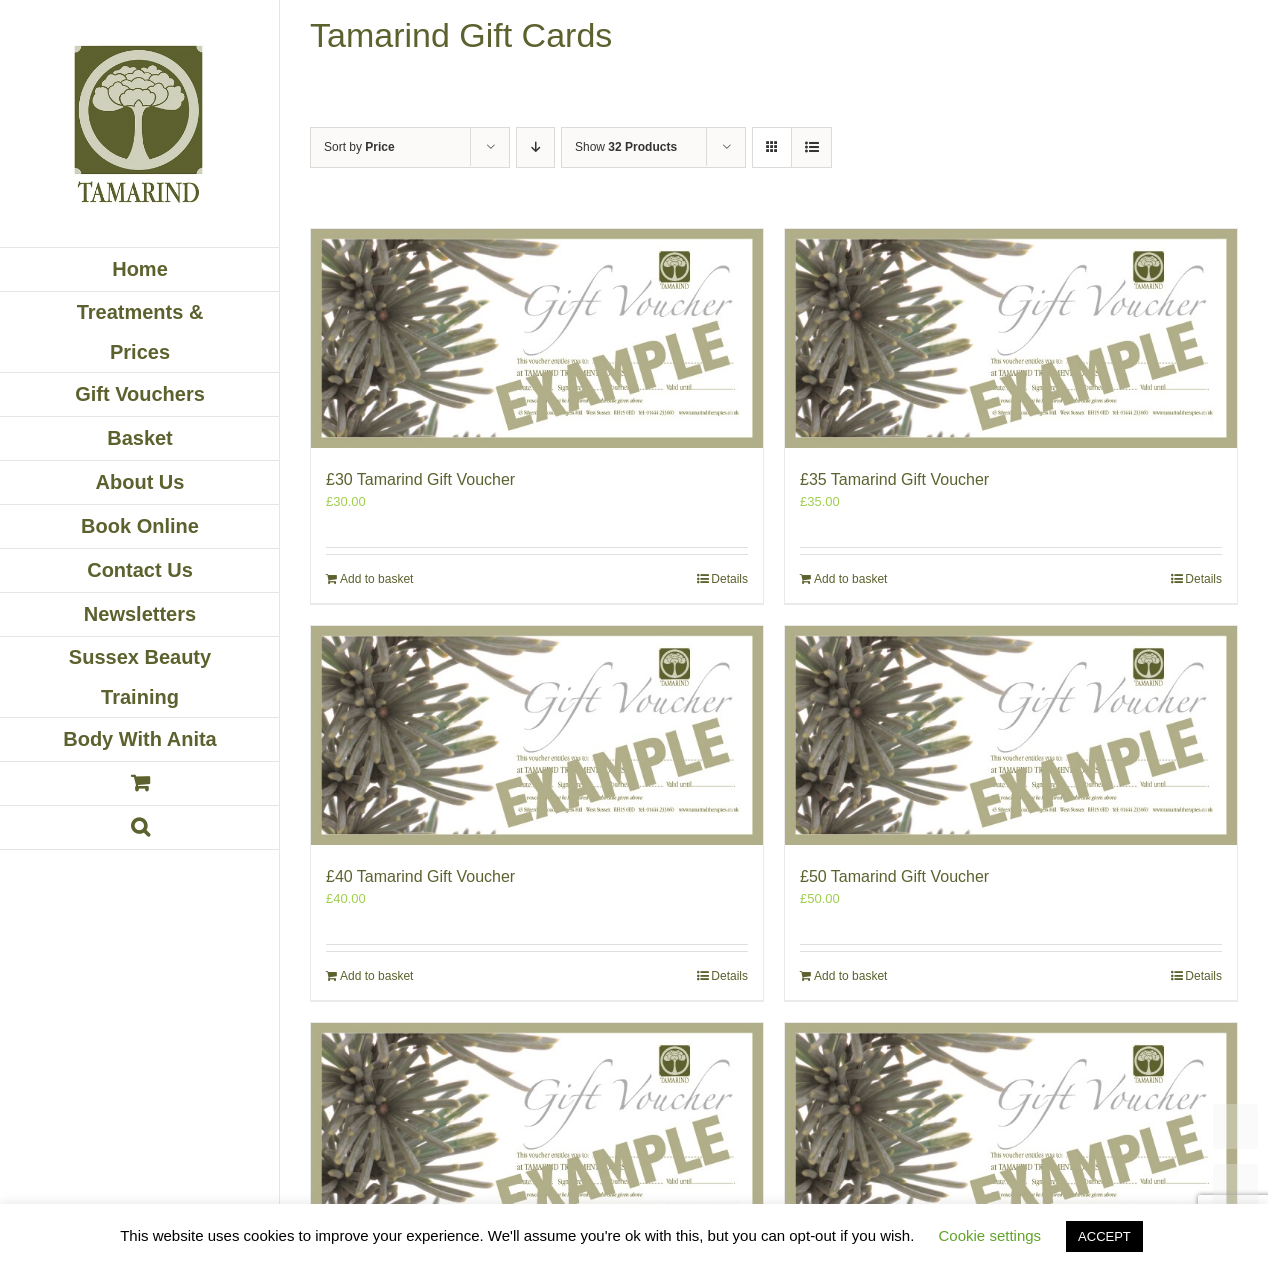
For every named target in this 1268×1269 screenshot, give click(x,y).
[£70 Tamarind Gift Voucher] (1011, 1132)
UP (1235, 1186)
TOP (1235, 1126)
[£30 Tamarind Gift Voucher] (537, 338)
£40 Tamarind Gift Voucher (420, 876)
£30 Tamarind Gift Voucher (420, 479)
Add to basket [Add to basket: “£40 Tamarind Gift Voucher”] (376, 976)
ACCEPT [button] (1104, 1236)
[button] (140, 828)
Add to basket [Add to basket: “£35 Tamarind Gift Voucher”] (850, 579)
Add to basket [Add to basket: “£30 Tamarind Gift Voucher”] (376, 579)
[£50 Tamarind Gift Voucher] (1011, 735)
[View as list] (811, 147)
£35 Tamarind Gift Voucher (894, 479)
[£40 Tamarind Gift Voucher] (537, 735)
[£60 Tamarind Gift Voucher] (537, 1132)
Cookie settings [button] (990, 1235)
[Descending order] (535, 147)
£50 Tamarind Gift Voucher (894, 876)
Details (729, 579)
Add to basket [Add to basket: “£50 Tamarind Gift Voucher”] (850, 976)
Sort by (359, 147)
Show (626, 147)
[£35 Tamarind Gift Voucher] (1011, 338)
